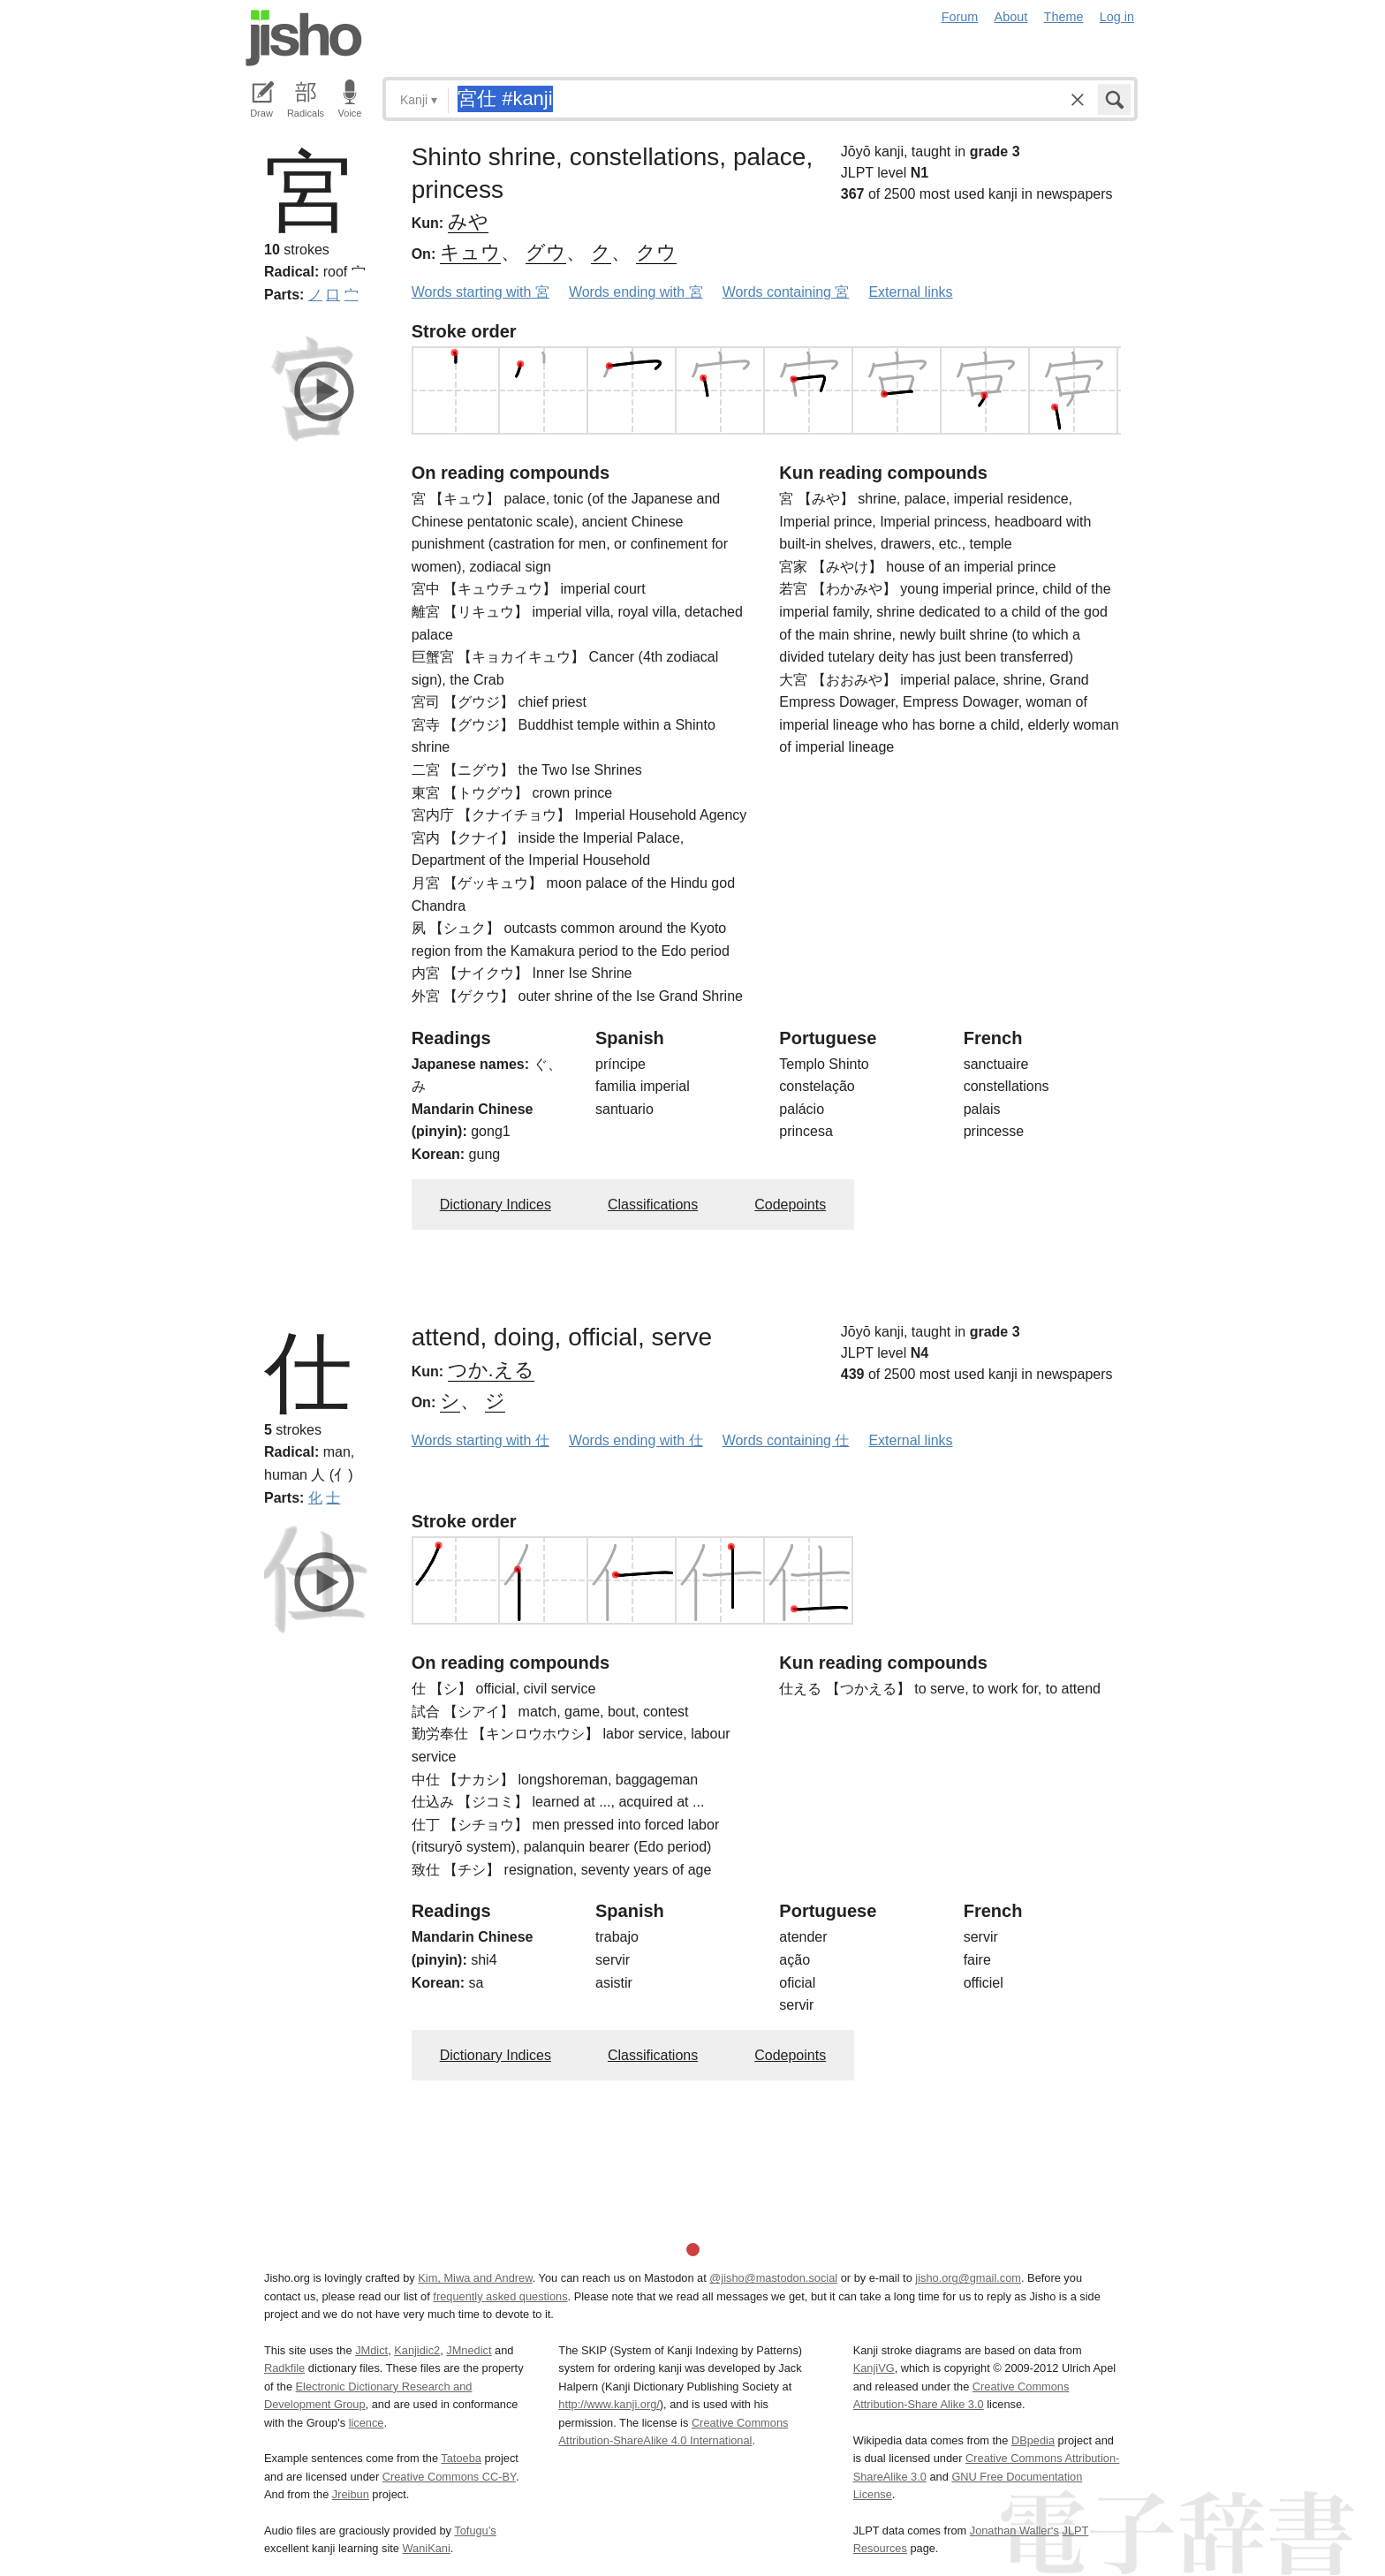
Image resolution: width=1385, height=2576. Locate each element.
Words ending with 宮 (636, 291)
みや (468, 221)
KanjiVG (874, 2368)
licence (366, 2422)
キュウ (470, 252)
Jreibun (350, 2494)
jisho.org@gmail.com (968, 2277)
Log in (1117, 17)
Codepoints (790, 1204)
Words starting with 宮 (480, 291)
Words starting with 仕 (480, 1440)
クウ (656, 252)
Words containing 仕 (786, 1440)
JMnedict (468, 2350)
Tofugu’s (475, 2530)
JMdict (371, 2350)
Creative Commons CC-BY (449, 2476)
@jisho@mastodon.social (773, 2277)
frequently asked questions (500, 2296)
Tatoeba (461, 2458)
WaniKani (426, 2548)
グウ (546, 252)
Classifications (653, 1204)
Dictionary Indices (495, 1204)
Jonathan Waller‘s (1014, 2530)
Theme (1064, 17)
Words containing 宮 (786, 291)
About (1011, 17)
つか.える (491, 1370)
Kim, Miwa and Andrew (475, 2277)
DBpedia (1033, 2440)
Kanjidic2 (417, 2350)
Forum (960, 17)
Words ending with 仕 (636, 1440)
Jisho (304, 38)
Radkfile (284, 2368)
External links (910, 291)
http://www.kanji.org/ (609, 2404)
